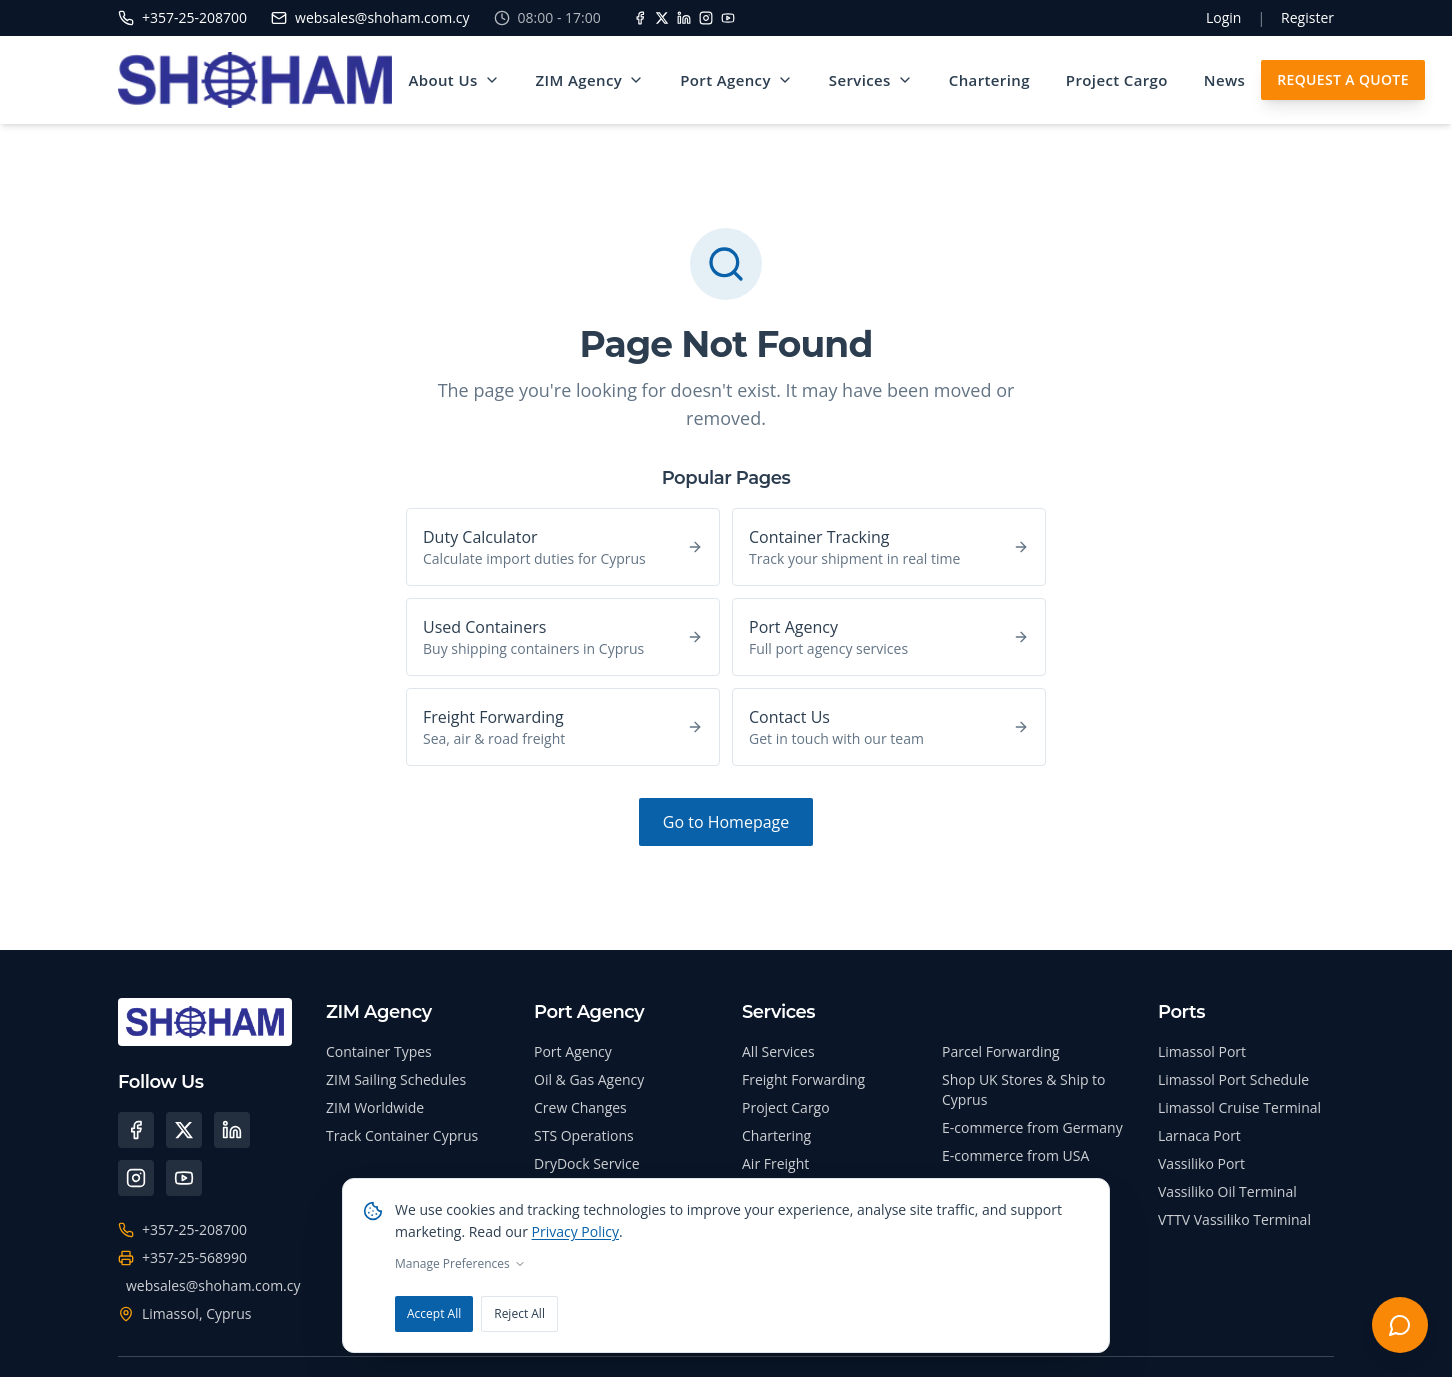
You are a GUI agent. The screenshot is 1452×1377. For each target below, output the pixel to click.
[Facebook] (640, 18)
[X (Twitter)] (184, 1130)
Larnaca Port (1199, 1135)
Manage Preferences (460, 1264)
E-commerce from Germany (1032, 1127)
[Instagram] (706, 18)
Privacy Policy (575, 1231)
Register (1307, 17)
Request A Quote (1345, 79)
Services (872, 80)
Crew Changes (580, 1107)
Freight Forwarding (803, 1079)
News (1225, 80)
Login (1223, 17)
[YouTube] (728, 18)
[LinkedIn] (684, 18)
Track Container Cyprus (402, 1135)
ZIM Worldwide (375, 1107)
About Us (455, 80)
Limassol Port (1202, 1051)
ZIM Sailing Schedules (396, 1079)
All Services (778, 1051)
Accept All (434, 1313)
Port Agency (737, 80)
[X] (662, 18)
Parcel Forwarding (1001, 1051)
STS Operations (584, 1135)
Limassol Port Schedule (1233, 1079)
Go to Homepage (726, 822)
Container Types (379, 1051)
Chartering (990, 80)
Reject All (519, 1313)
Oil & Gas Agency (589, 1079)
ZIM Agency (591, 80)
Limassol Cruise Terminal (1239, 1107)
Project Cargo (1118, 80)
